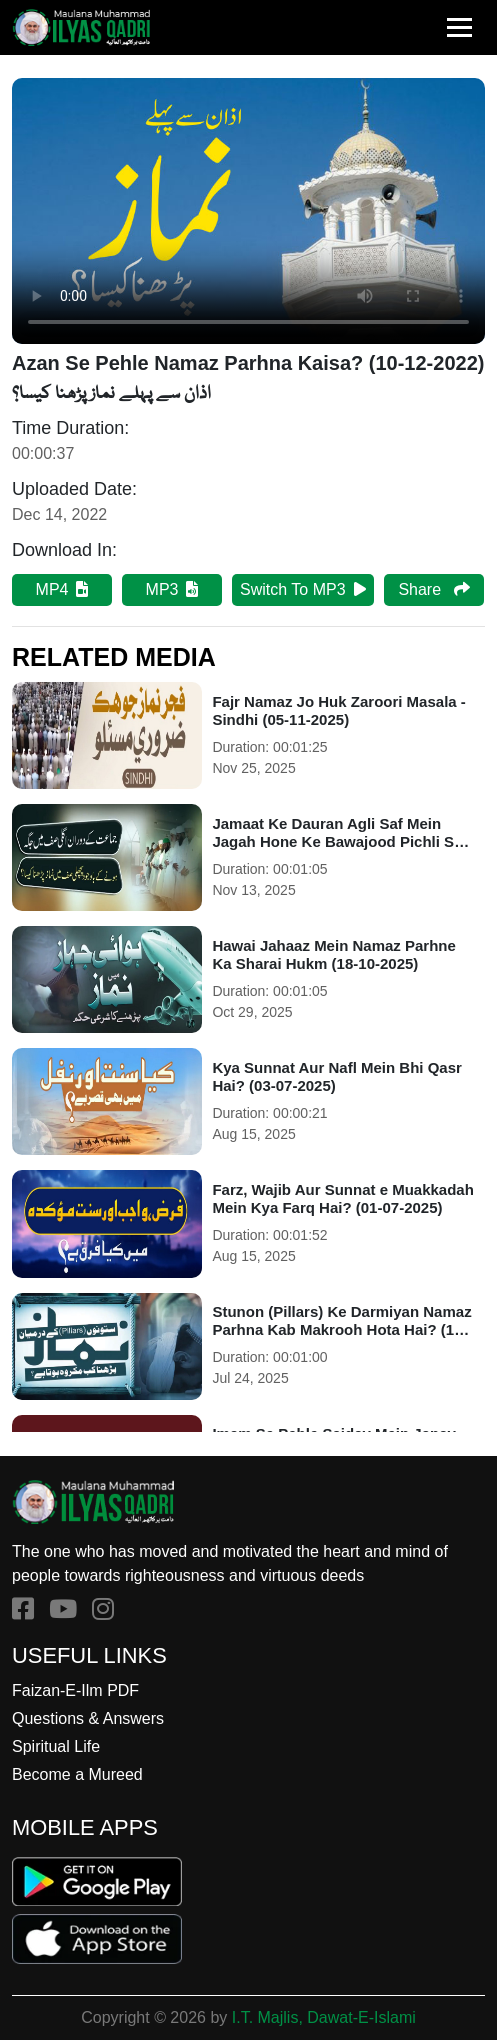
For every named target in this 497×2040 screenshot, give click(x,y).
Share (433, 589)
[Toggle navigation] (459, 27)
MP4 (62, 589)
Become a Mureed (77, 1774)
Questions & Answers (88, 1718)
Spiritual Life (56, 1746)
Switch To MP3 (303, 589)
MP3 (172, 589)
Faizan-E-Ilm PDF (75, 1690)
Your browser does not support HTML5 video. (248, 211)
